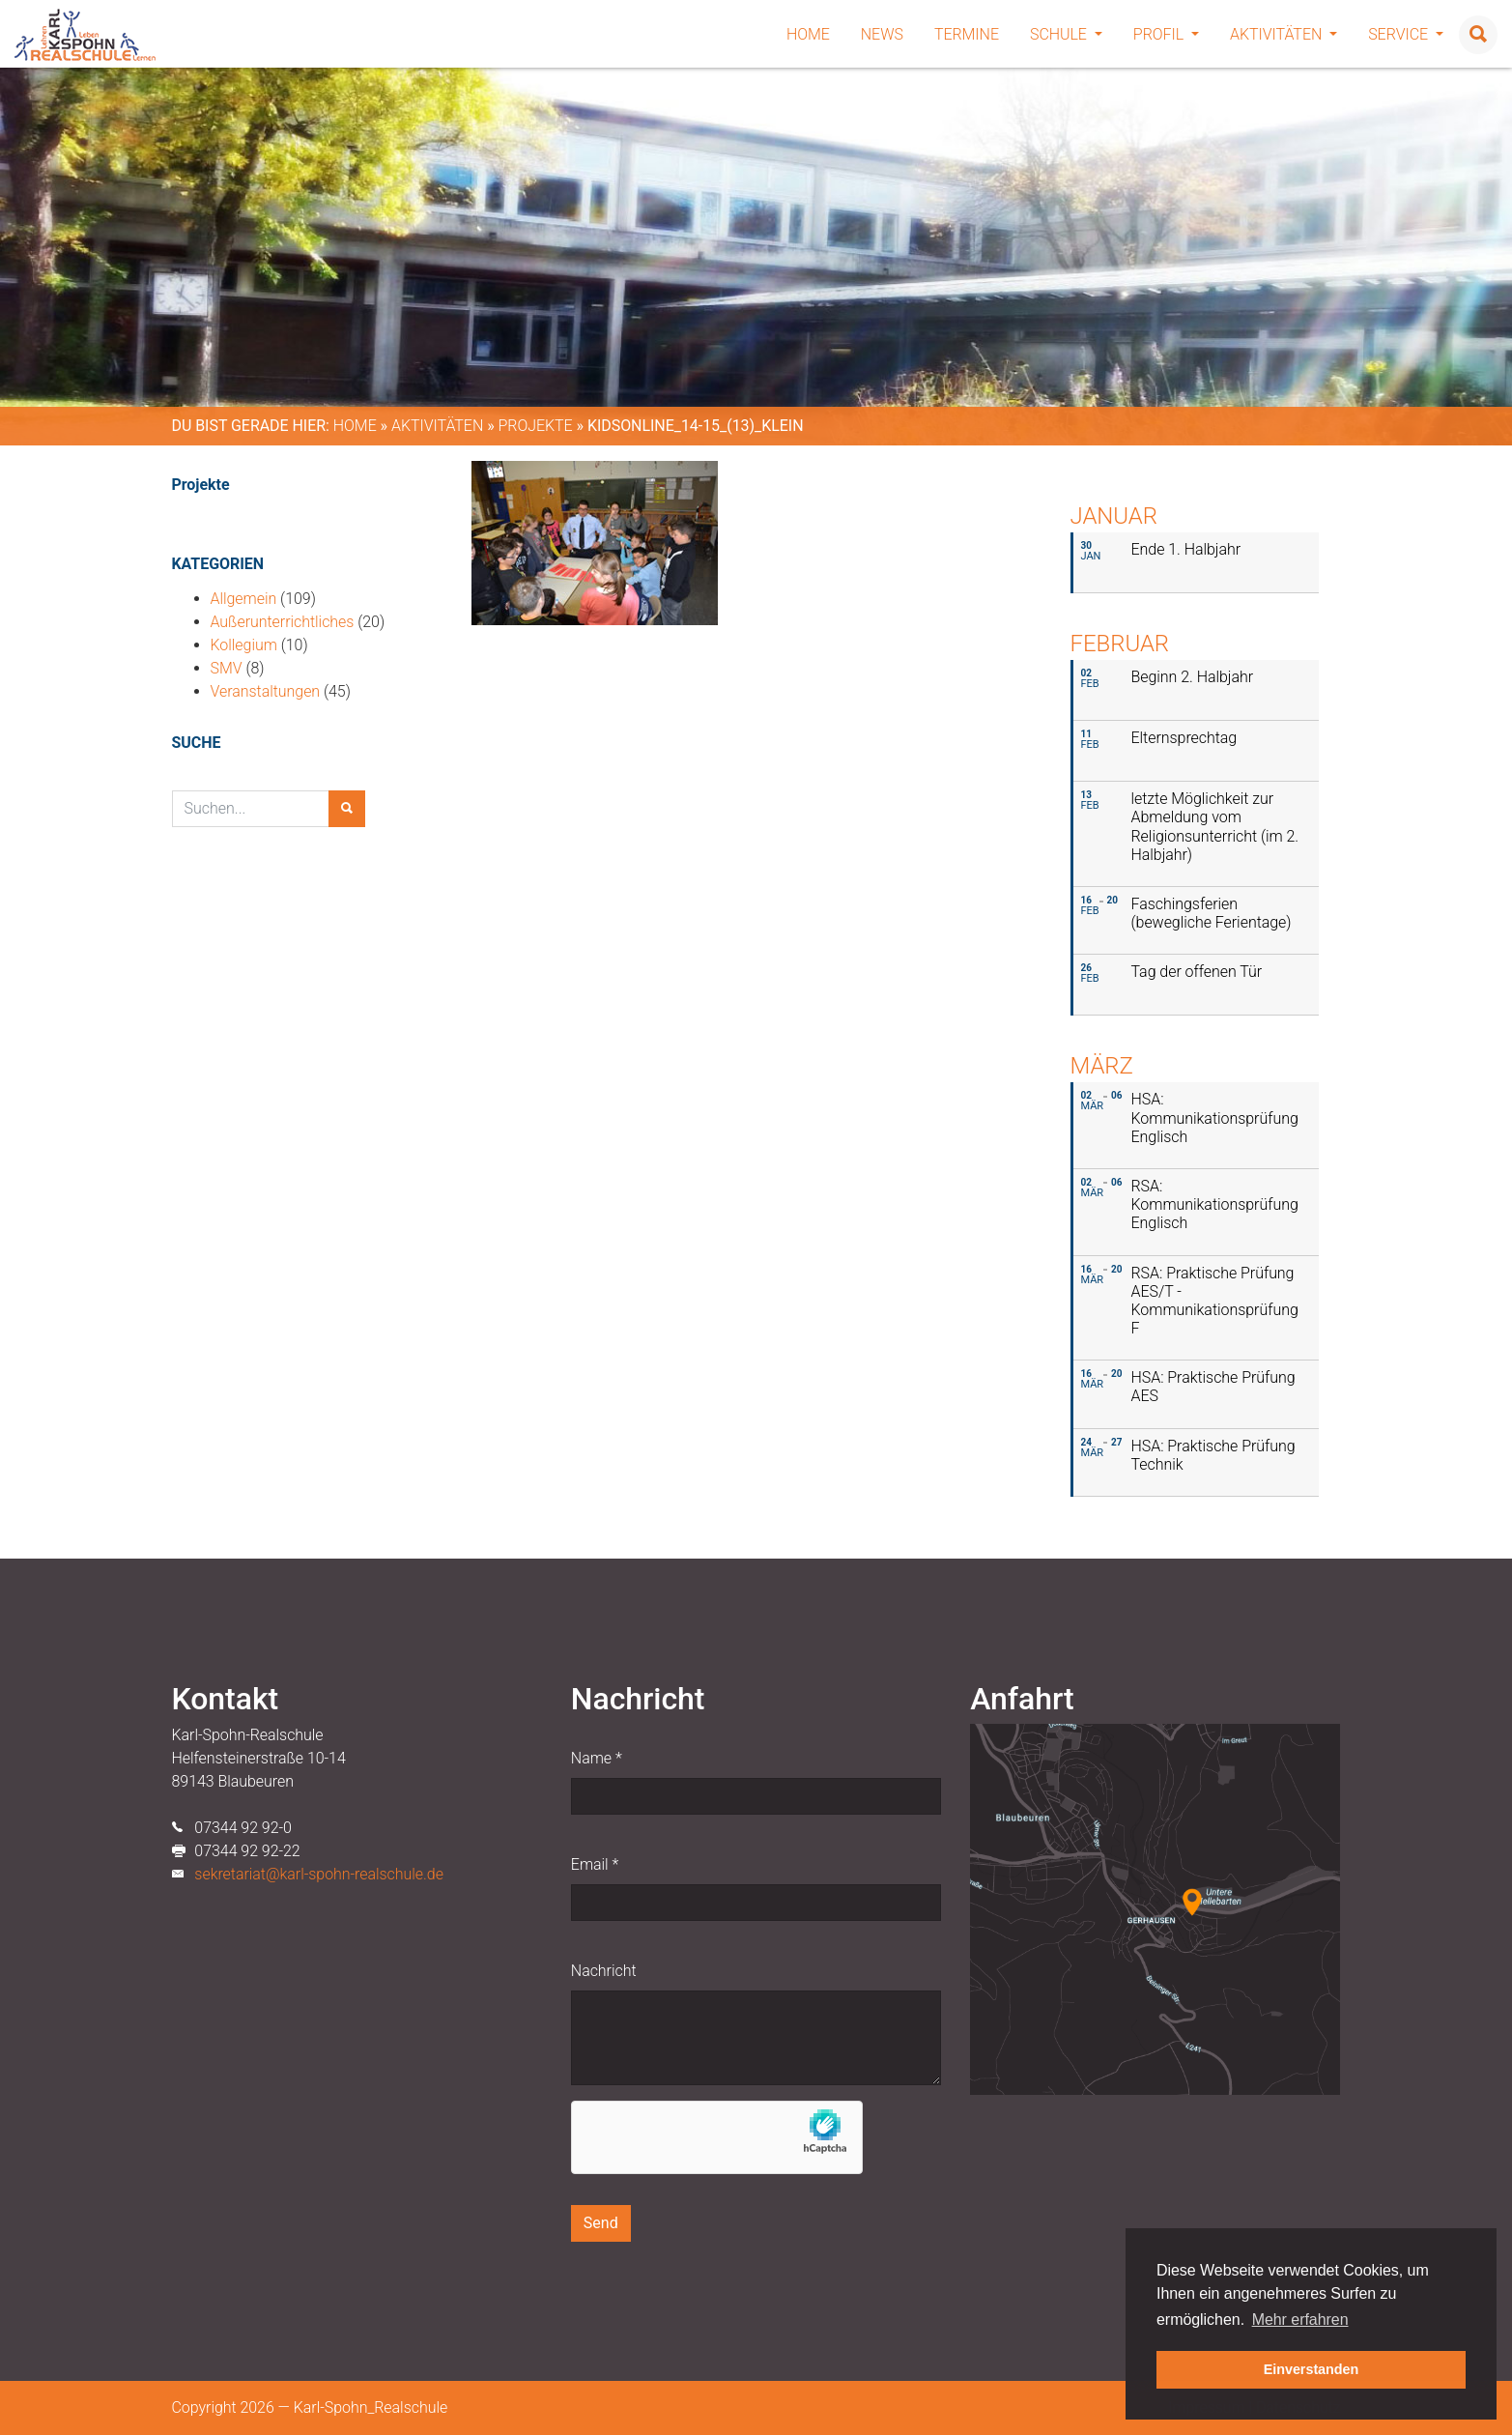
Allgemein (244, 598)
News (882, 34)
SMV (226, 668)
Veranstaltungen (266, 691)
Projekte (536, 425)
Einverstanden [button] (1311, 2369)
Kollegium (244, 645)
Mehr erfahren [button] (1300, 2319)
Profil (1166, 34)
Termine (966, 34)
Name (596, 1758)
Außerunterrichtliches (283, 622)
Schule (1066, 34)
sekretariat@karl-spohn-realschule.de (318, 1874)
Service (1405, 34)
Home (808, 34)
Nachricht (604, 1971)
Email (594, 1864)
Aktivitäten (1283, 34)
